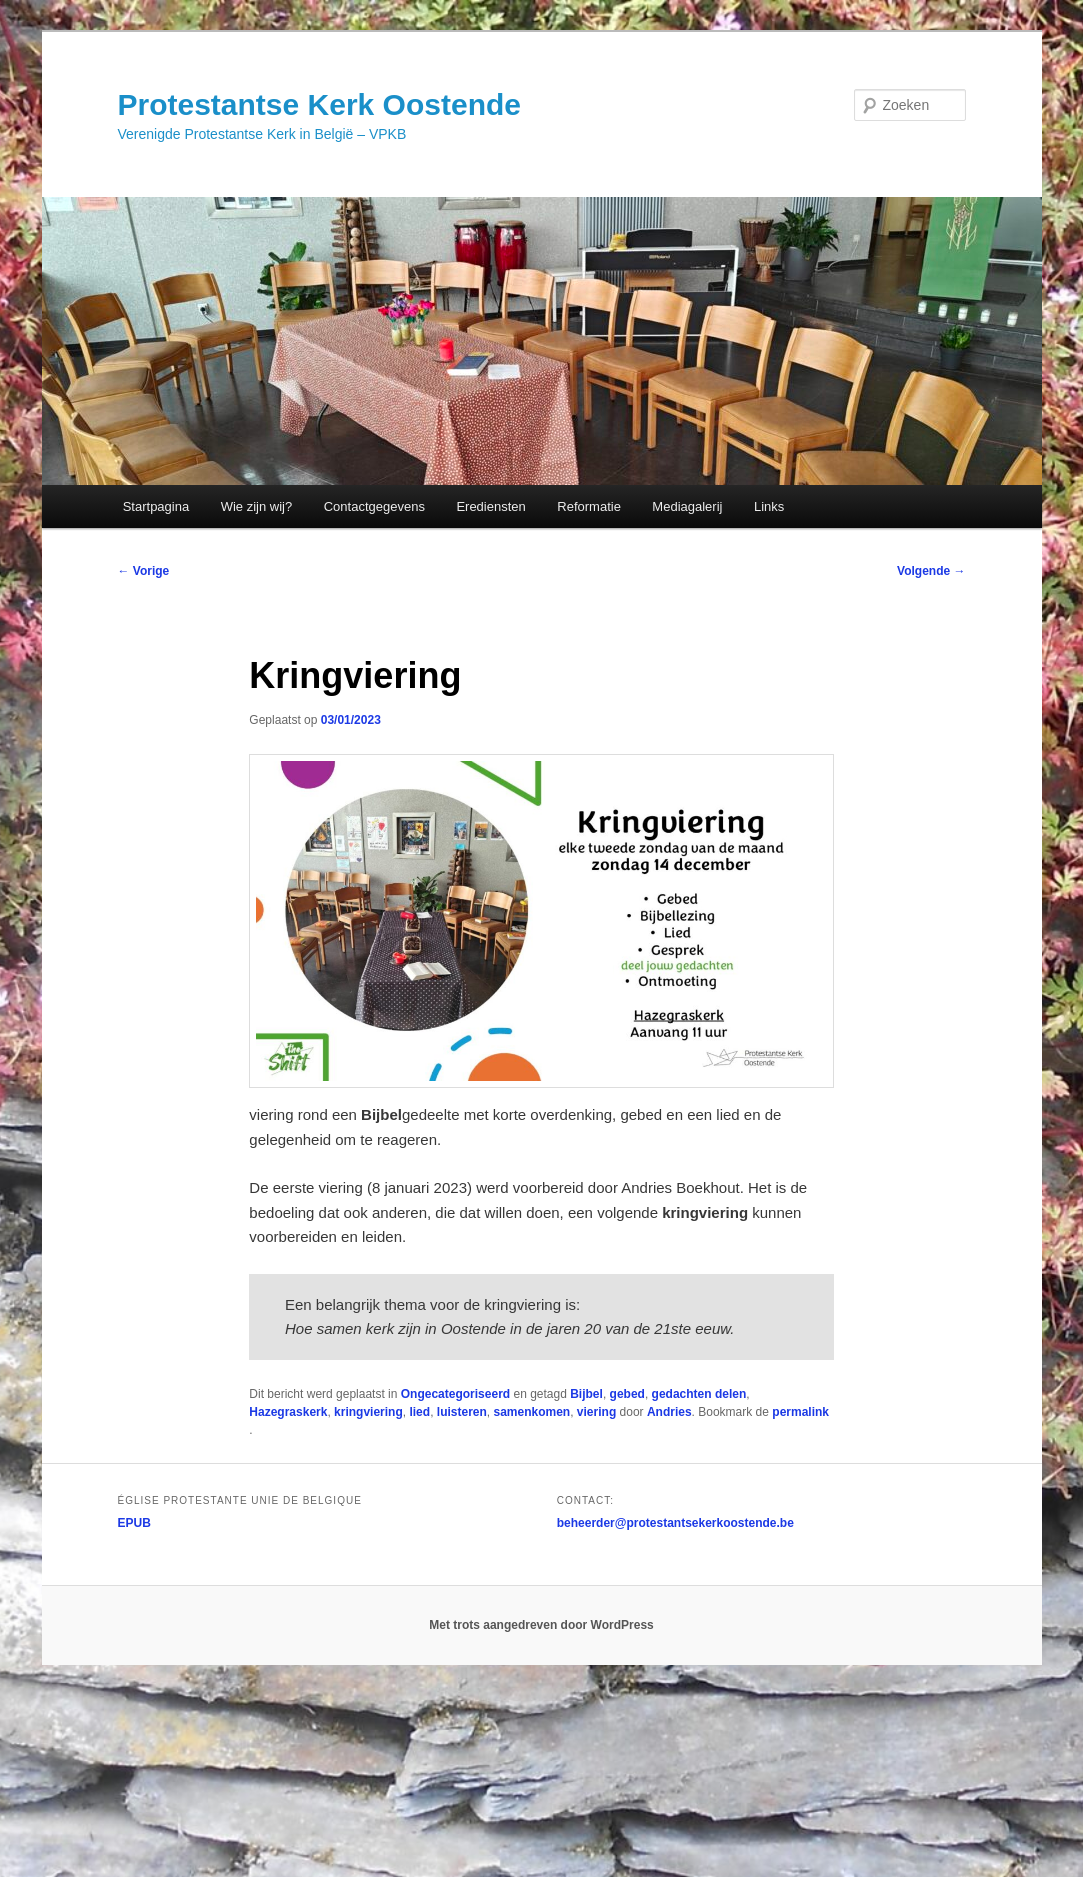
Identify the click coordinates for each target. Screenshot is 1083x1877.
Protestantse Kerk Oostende (319, 104)
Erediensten (490, 506)
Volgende (931, 571)
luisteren (462, 1412)
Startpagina (156, 506)
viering (596, 1412)
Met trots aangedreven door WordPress (541, 1625)
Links (769, 506)
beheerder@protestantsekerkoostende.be (675, 1523)
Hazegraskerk (288, 1412)
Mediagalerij (687, 506)
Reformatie (589, 506)
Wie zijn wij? (257, 506)
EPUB (134, 1523)
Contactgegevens (374, 506)
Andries (669, 1412)
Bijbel (586, 1394)
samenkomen (531, 1412)
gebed (627, 1394)
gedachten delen (699, 1394)
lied (419, 1412)
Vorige (144, 571)
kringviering (368, 1412)
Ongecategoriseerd (455, 1394)
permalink (800, 1412)
